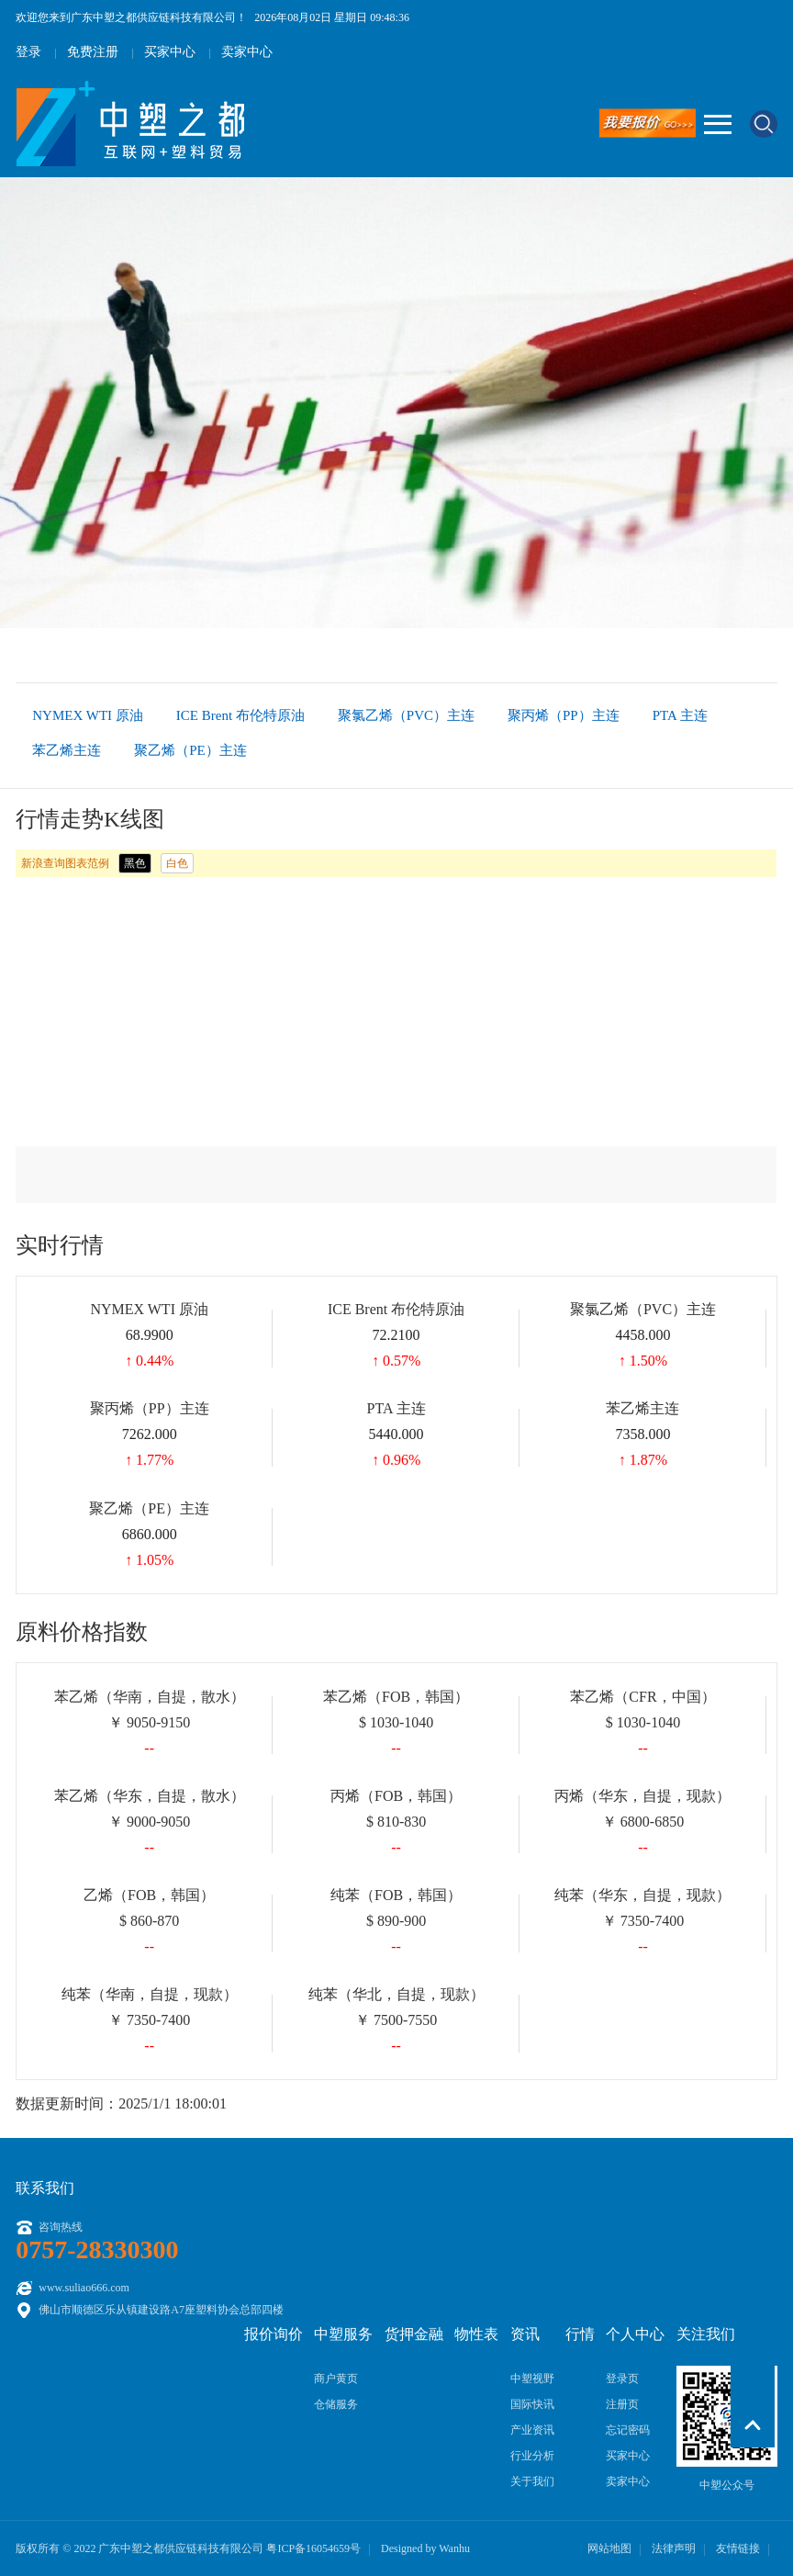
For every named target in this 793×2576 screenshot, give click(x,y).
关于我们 (532, 2481)
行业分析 (532, 2455)
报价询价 (273, 2334)
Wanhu (454, 2548)
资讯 (525, 2334)
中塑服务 (343, 2334)
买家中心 (169, 52)
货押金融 (414, 2334)
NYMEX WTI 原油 (87, 715)
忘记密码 (628, 2430)
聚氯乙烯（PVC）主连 (406, 715)
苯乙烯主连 (66, 750)
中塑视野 (532, 2378)
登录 (28, 52)
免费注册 (92, 52)
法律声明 (674, 2548)
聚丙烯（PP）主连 (564, 715)
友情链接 (738, 2548)
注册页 (622, 2404)
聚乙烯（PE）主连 (190, 750)
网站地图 (609, 2548)
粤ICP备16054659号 (313, 2548)
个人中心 (635, 2334)
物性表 (476, 2334)
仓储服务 (336, 2404)
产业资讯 (532, 2430)
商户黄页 (336, 2378)
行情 (580, 2334)
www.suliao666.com (84, 2287)
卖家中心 (247, 52)
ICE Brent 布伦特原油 (240, 715)
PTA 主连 (680, 715)
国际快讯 (532, 2404)
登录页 (622, 2378)
